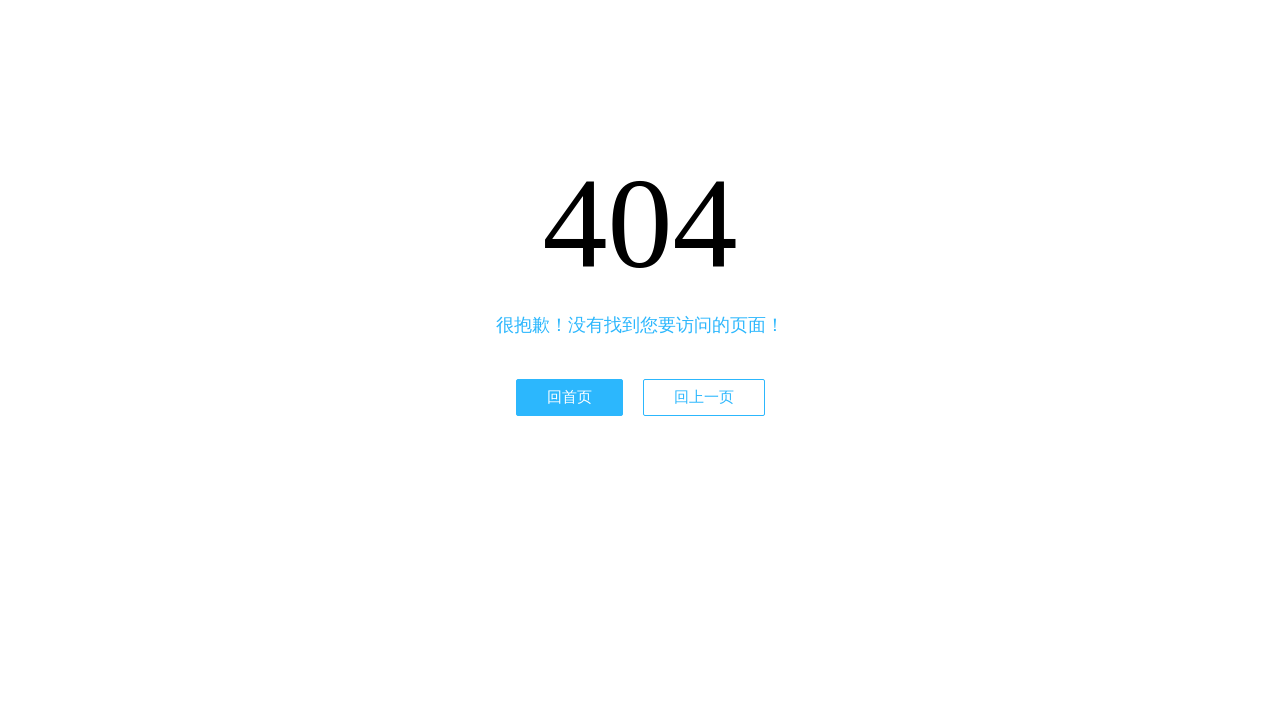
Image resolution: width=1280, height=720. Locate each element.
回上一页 (704, 397)
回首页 (569, 397)
